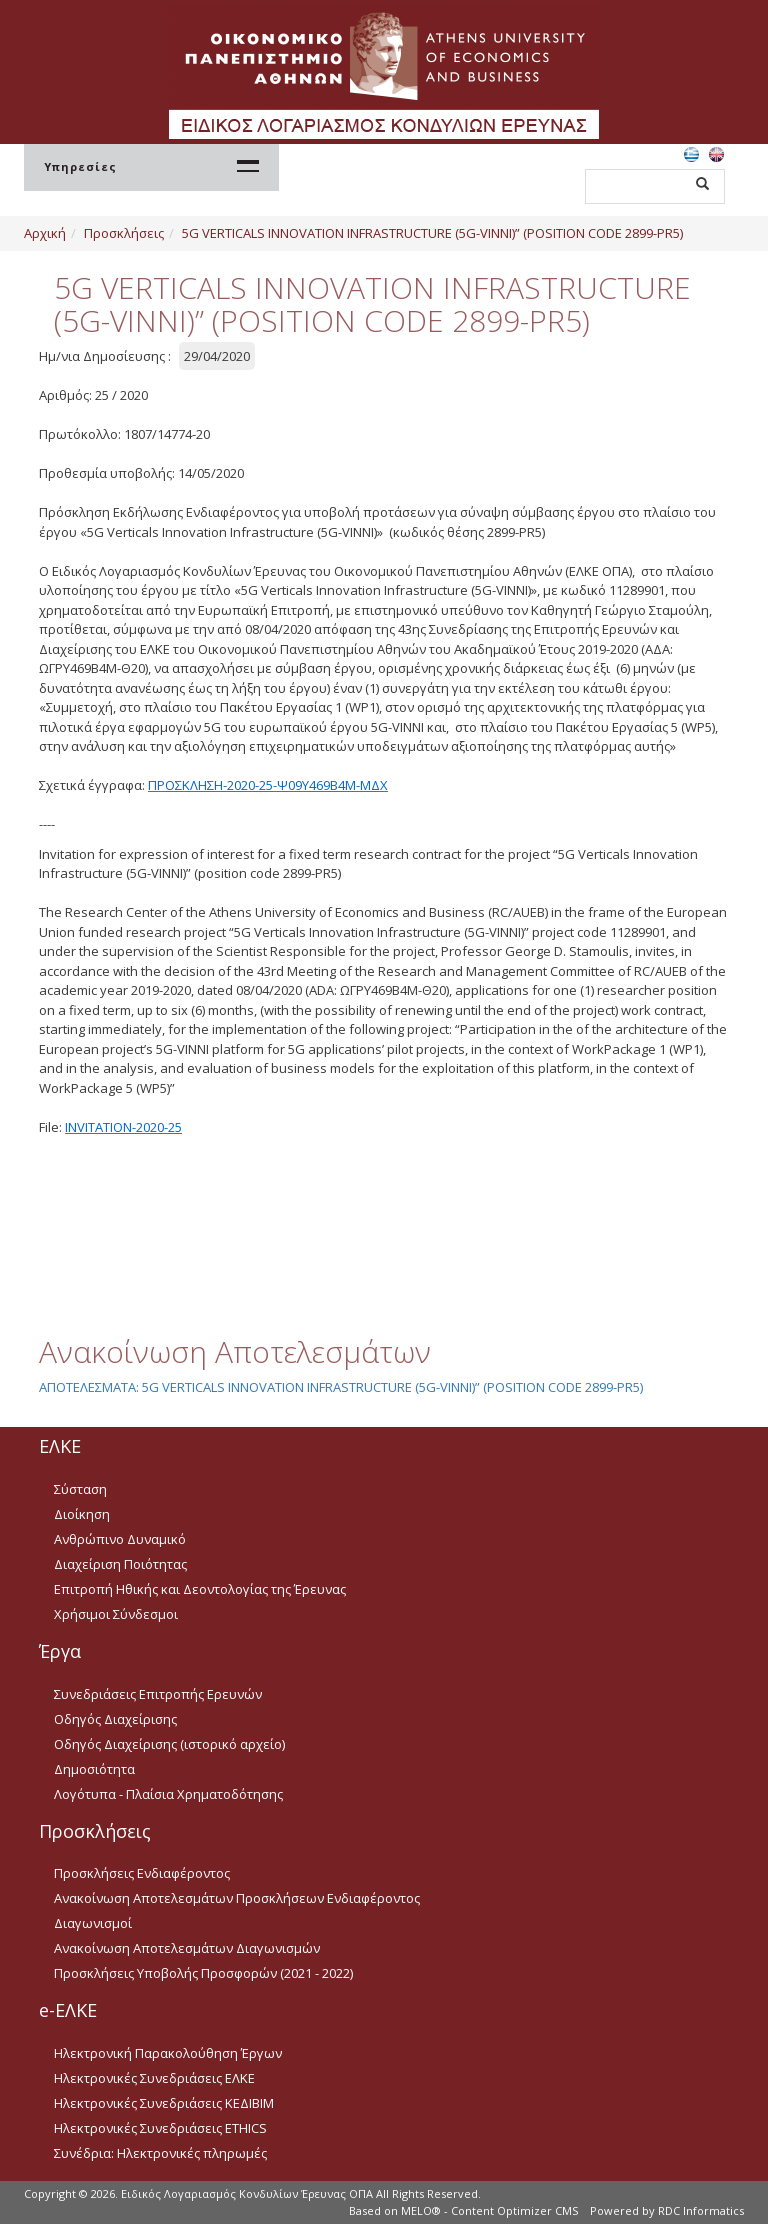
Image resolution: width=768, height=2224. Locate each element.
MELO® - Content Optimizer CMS (489, 2210)
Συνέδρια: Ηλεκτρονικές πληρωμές (160, 2153)
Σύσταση (80, 1489)
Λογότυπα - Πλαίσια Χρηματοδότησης (168, 1794)
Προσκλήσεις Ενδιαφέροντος (142, 1873)
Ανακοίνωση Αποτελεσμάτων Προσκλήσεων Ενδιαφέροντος (237, 1898)
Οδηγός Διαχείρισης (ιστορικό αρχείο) (169, 1744)
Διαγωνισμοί (93, 1923)
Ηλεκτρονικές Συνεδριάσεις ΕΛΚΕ (154, 2078)
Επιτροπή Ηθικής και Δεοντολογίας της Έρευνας (200, 1589)
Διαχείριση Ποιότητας (120, 1564)
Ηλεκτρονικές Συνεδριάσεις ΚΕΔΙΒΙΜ (164, 2103)
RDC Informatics (701, 2210)
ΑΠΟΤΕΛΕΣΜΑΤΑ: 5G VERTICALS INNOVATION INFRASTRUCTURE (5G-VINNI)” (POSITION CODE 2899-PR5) (341, 1387)
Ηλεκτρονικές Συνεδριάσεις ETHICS (160, 2128)
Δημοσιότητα (94, 1769)
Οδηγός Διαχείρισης (115, 1719)
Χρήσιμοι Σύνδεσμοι (116, 1614)
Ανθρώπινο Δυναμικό (120, 1539)
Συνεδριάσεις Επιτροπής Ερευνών (158, 1694)
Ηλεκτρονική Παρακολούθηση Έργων (168, 2053)
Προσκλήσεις (124, 233)
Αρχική (45, 233)
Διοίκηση (82, 1514)
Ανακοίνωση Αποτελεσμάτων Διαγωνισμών (187, 1948)
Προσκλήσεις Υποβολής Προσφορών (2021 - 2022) (203, 1973)
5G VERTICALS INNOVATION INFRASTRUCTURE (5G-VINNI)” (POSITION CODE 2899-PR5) (432, 233)
